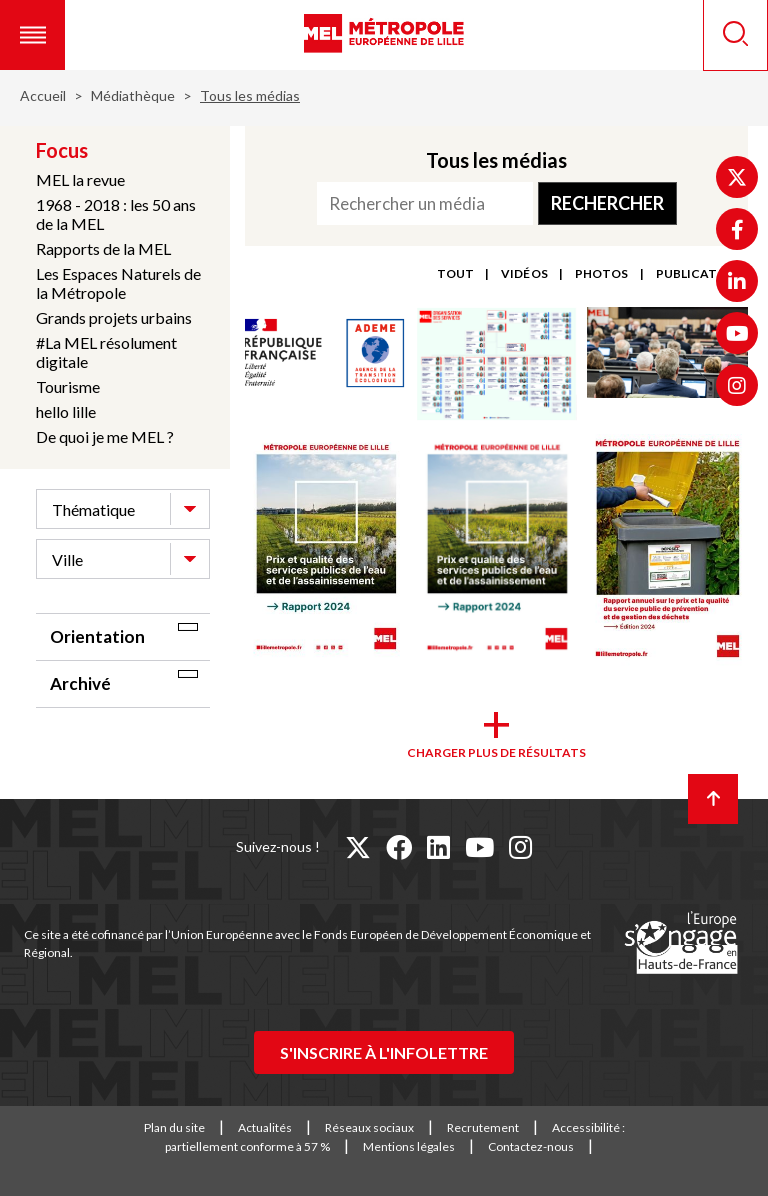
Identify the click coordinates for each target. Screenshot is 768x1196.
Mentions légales (409, 1146)
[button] (32, 35)
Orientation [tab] (97, 636)
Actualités (265, 1127)
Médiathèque (133, 95)
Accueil (43, 95)
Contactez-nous (531, 1146)
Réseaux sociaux (369, 1127)
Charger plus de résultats (496, 752)
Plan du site (174, 1127)
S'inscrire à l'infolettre (384, 1052)
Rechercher (607, 203)
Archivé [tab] (80, 683)
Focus (62, 150)
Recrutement (483, 1127)
